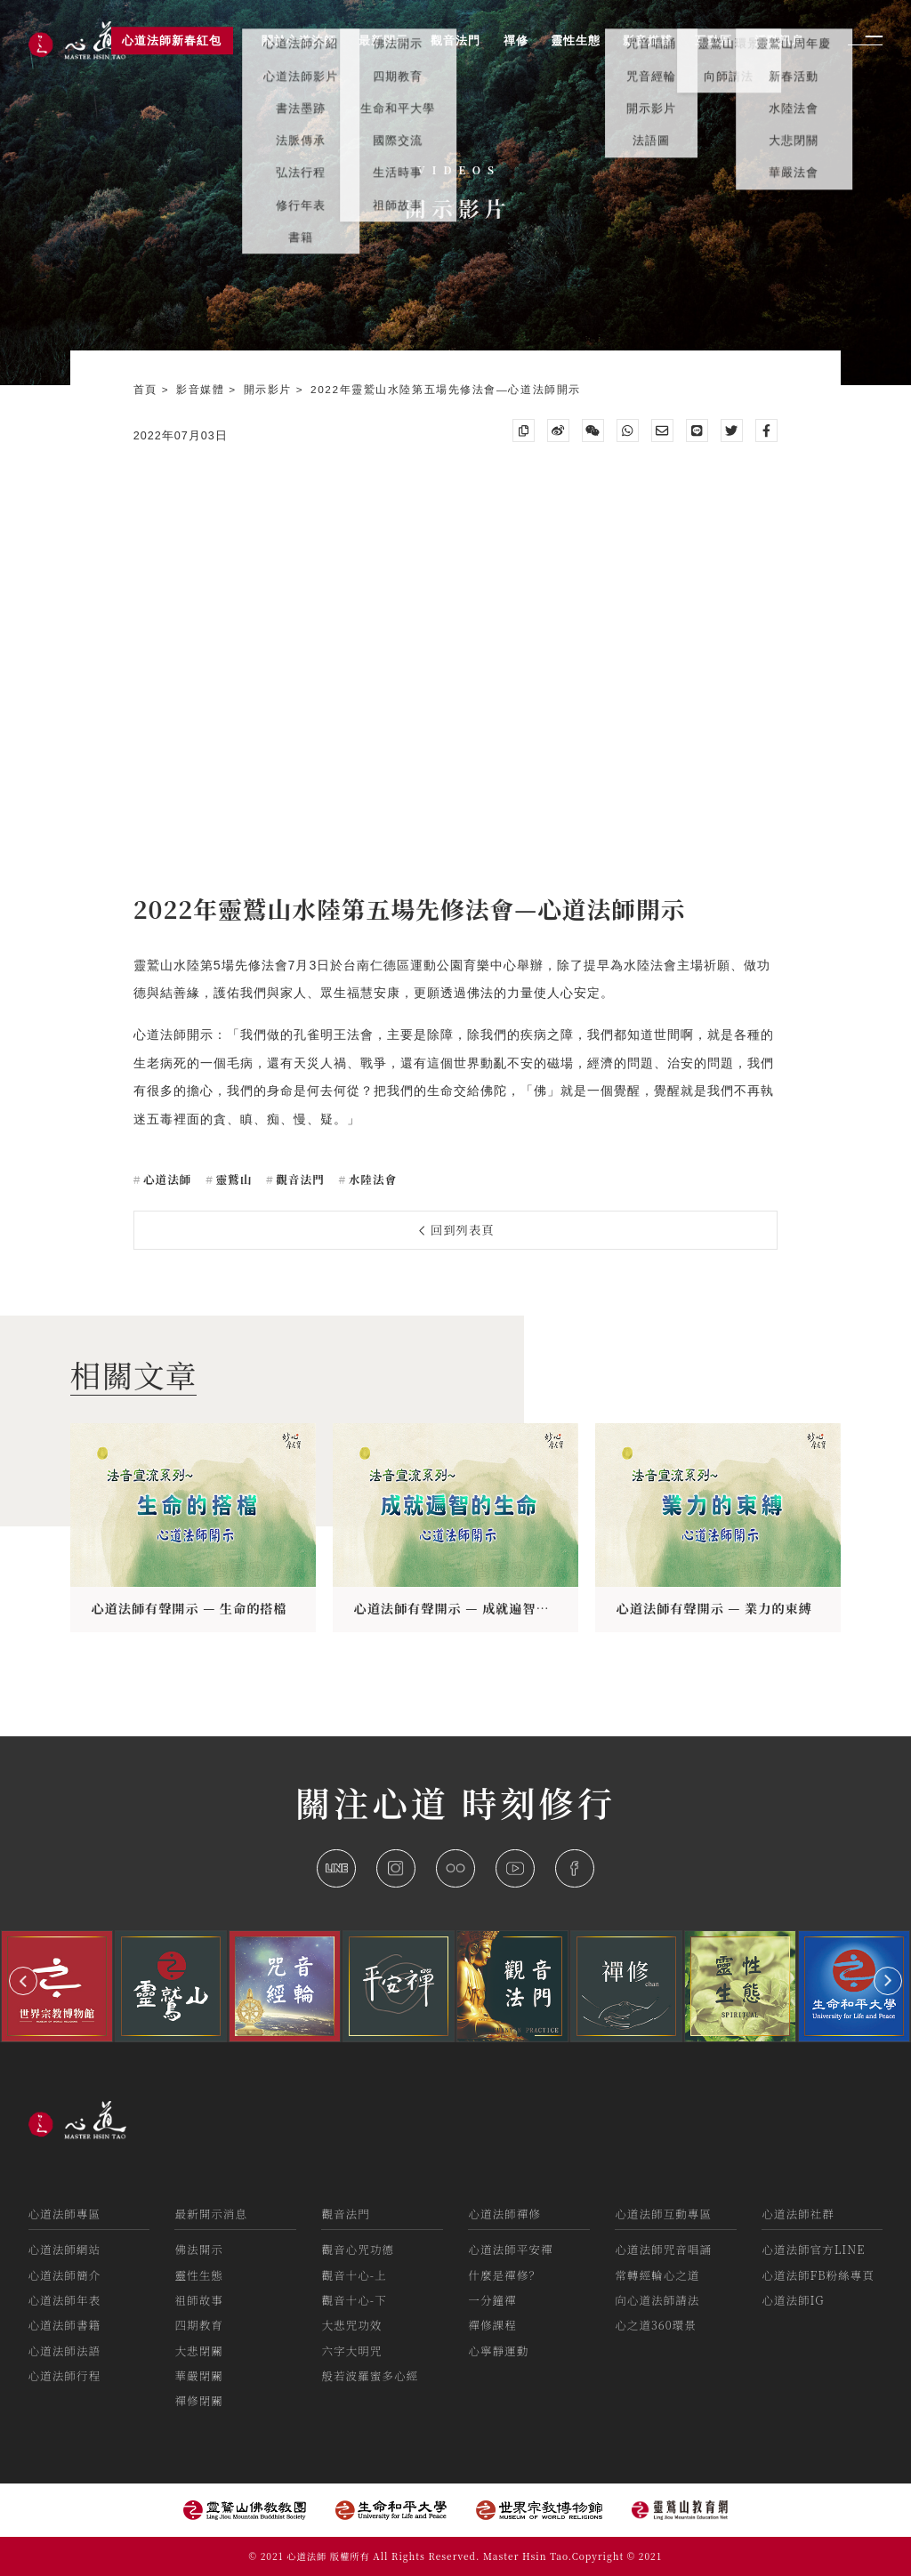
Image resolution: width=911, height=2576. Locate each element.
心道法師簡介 (64, 2274)
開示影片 (270, 389)
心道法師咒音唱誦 (663, 2249)
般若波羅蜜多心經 (369, 2375)
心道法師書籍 (64, 2324)
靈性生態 (198, 2274)
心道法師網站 (64, 2249)
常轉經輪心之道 (657, 2274)
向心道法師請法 (657, 2299)
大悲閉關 (198, 2350)
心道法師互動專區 (663, 2213)
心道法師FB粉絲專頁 (818, 2274)
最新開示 (383, 40)
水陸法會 (371, 1179)
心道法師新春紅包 (172, 40)
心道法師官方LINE (813, 2249)
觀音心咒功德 (357, 2249)
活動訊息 (779, 40)
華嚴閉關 (198, 2375)
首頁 (147, 389)
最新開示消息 (210, 2213)
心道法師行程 (64, 2375)
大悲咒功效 (351, 2324)
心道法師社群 (798, 2213)
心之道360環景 (655, 2324)
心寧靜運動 (498, 2350)
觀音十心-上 (353, 2274)
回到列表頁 (457, 1229)
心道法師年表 (64, 2299)
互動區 (713, 40)
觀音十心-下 (353, 2299)
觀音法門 (298, 1179)
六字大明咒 (351, 2350)
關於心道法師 (299, 40)
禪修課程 (492, 2324)
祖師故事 (198, 2299)
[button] (23, 1981)
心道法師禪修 (504, 2213)
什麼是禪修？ (504, 2274)
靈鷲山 (232, 1179)
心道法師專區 (64, 2213)
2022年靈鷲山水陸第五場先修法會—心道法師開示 (445, 389)
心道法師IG (793, 2299)
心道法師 (166, 1179)
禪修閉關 (198, 2400)
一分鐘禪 (492, 2299)
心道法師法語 (64, 2350)
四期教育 (198, 2324)
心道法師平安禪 (510, 2249)
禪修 (516, 40)
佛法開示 (198, 2249)
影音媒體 (202, 389)
